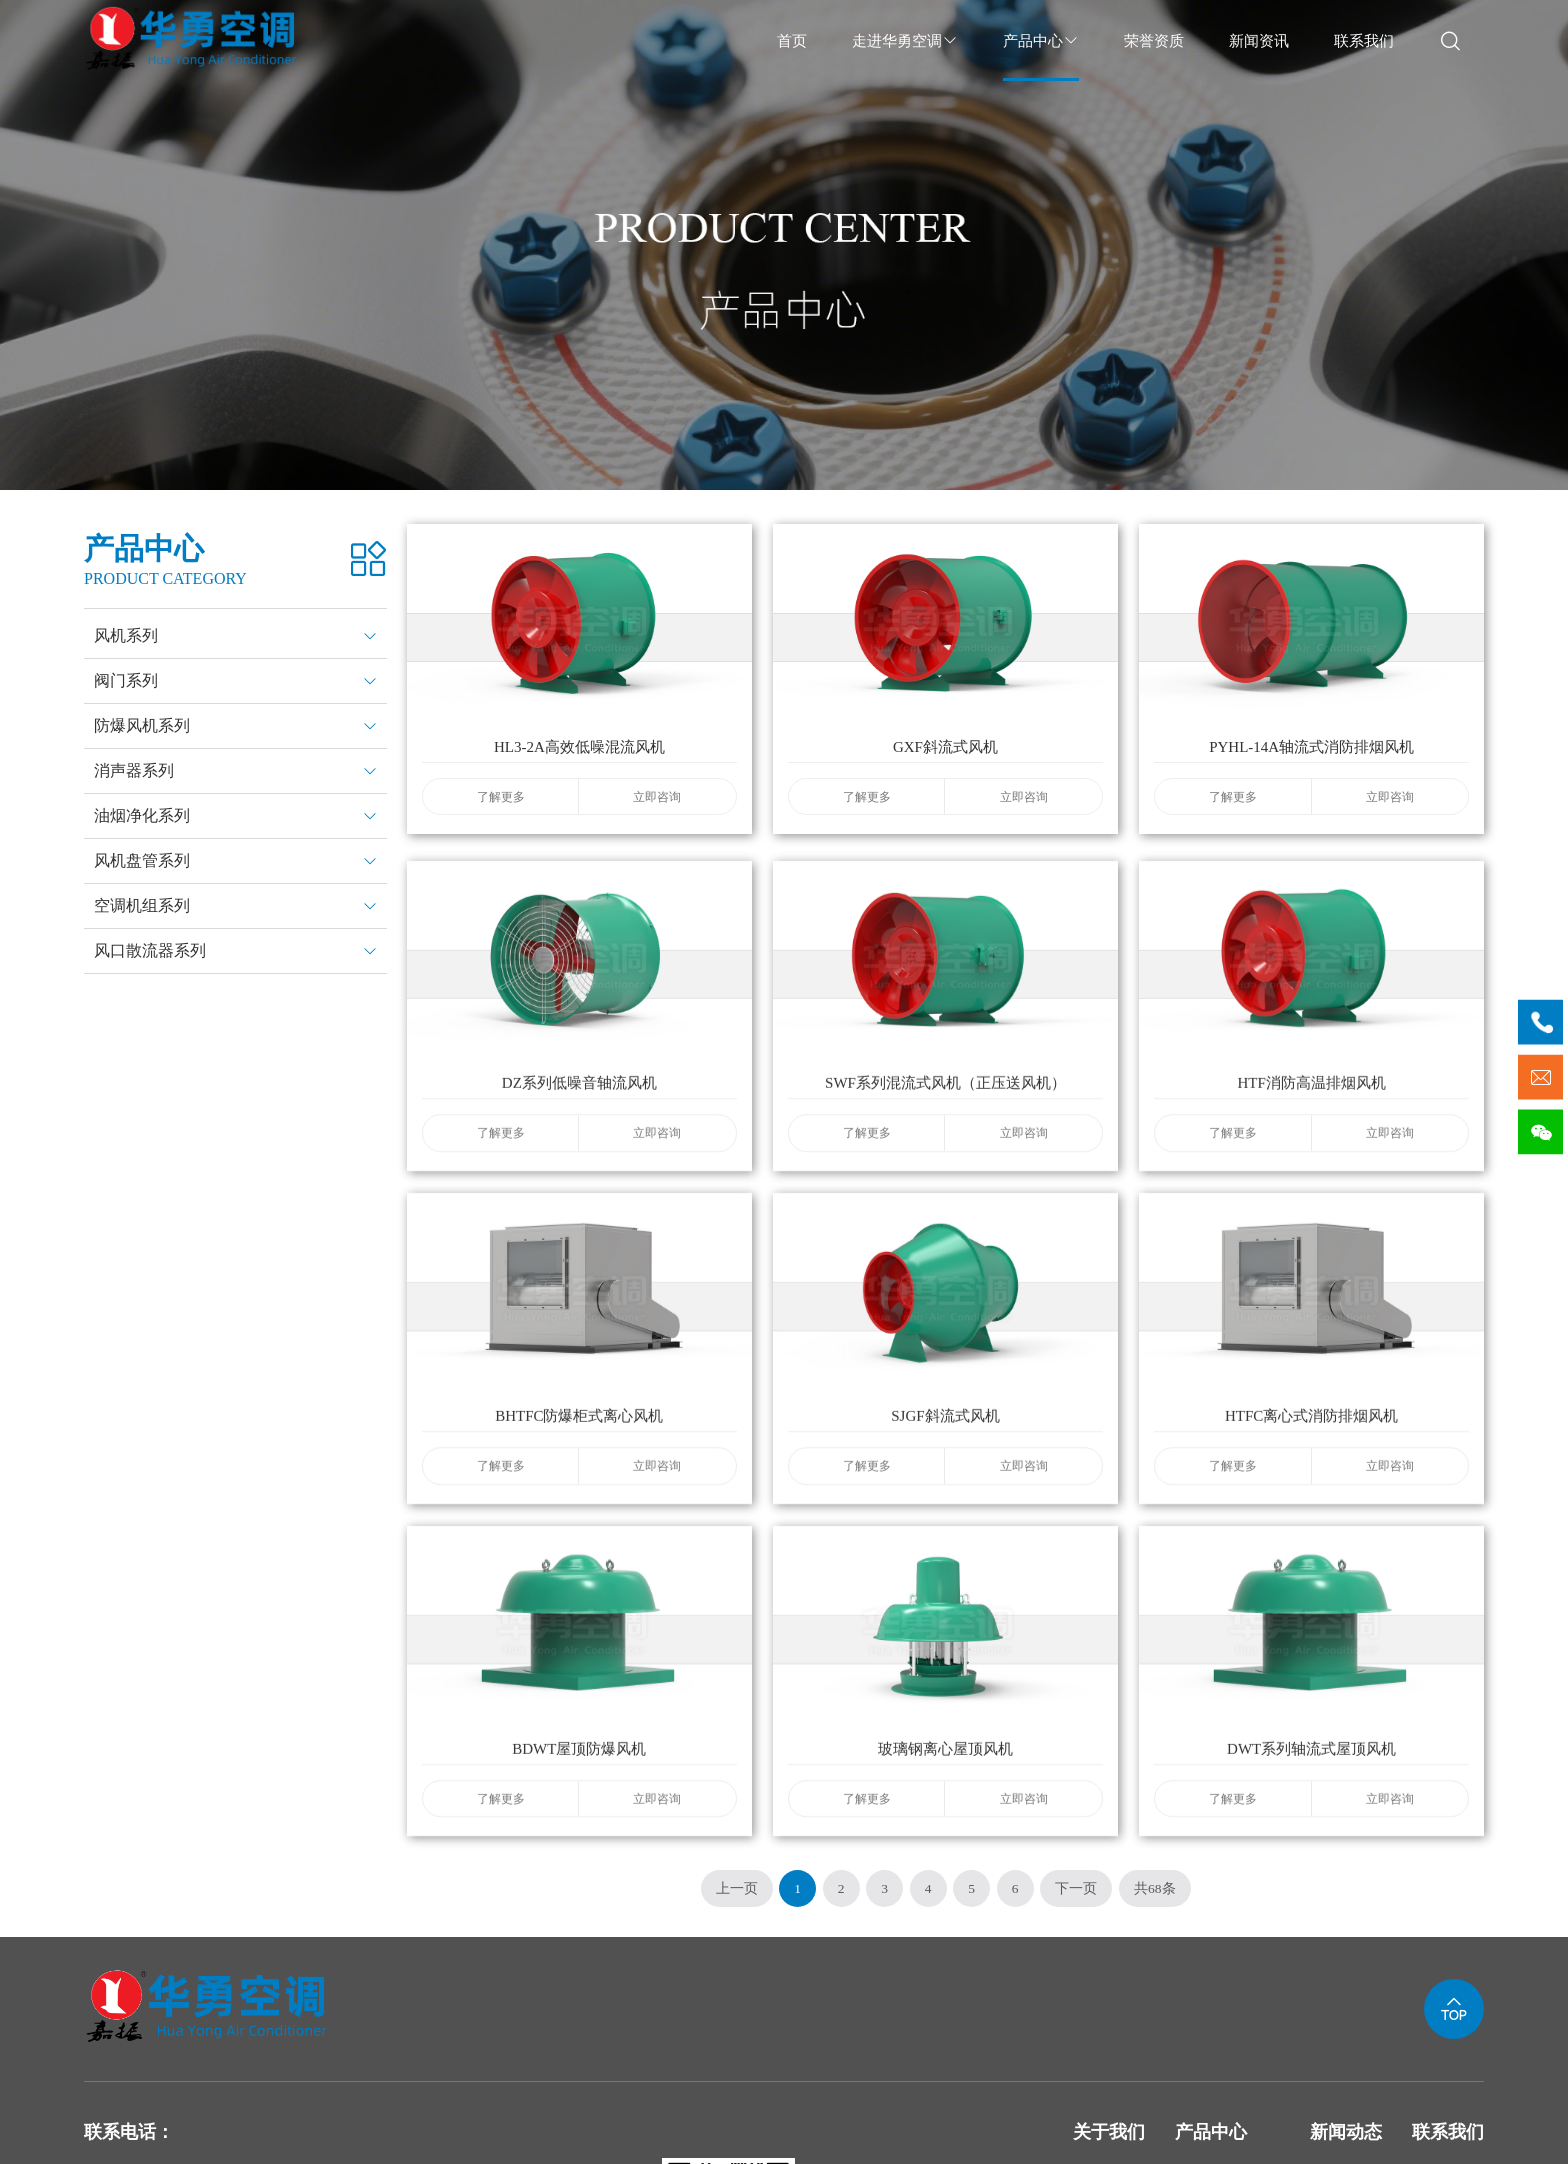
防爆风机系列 (142, 725)
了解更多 (501, 809)
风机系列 (126, 635)
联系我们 (1364, 41)
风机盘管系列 (142, 860)
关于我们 (1109, 2132)
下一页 (1076, 1888)
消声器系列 (134, 770)
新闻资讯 (1259, 41)
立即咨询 (657, 809)
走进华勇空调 (905, 40)
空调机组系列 (142, 905)
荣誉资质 (1154, 41)
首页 (792, 41)
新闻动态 (1346, 2132)
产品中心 (1041, 40)
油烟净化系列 (142, 815)
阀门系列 (126, 680)
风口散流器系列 (150, 950)
